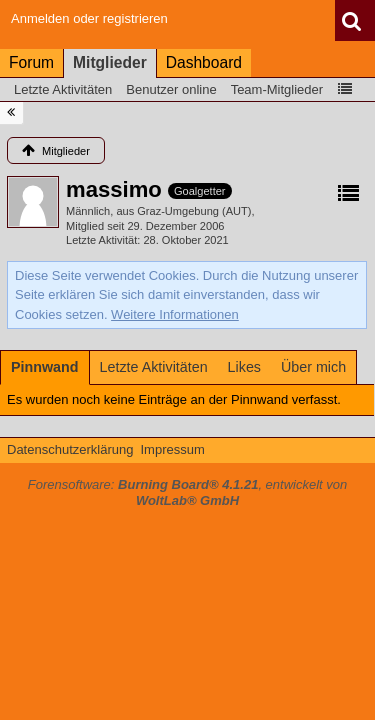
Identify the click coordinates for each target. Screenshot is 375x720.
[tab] (45, 367)
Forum (31, 62)
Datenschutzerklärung (70, 449)
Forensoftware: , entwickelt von (188, 493)
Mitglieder (110, 62)
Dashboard (204, 62)
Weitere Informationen (175, 314)
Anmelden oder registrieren (89, 18)
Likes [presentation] (244, 367)
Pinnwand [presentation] (45, 367)
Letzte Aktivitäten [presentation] (154, 367)
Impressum (172, 449)
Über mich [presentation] (313, 367)
